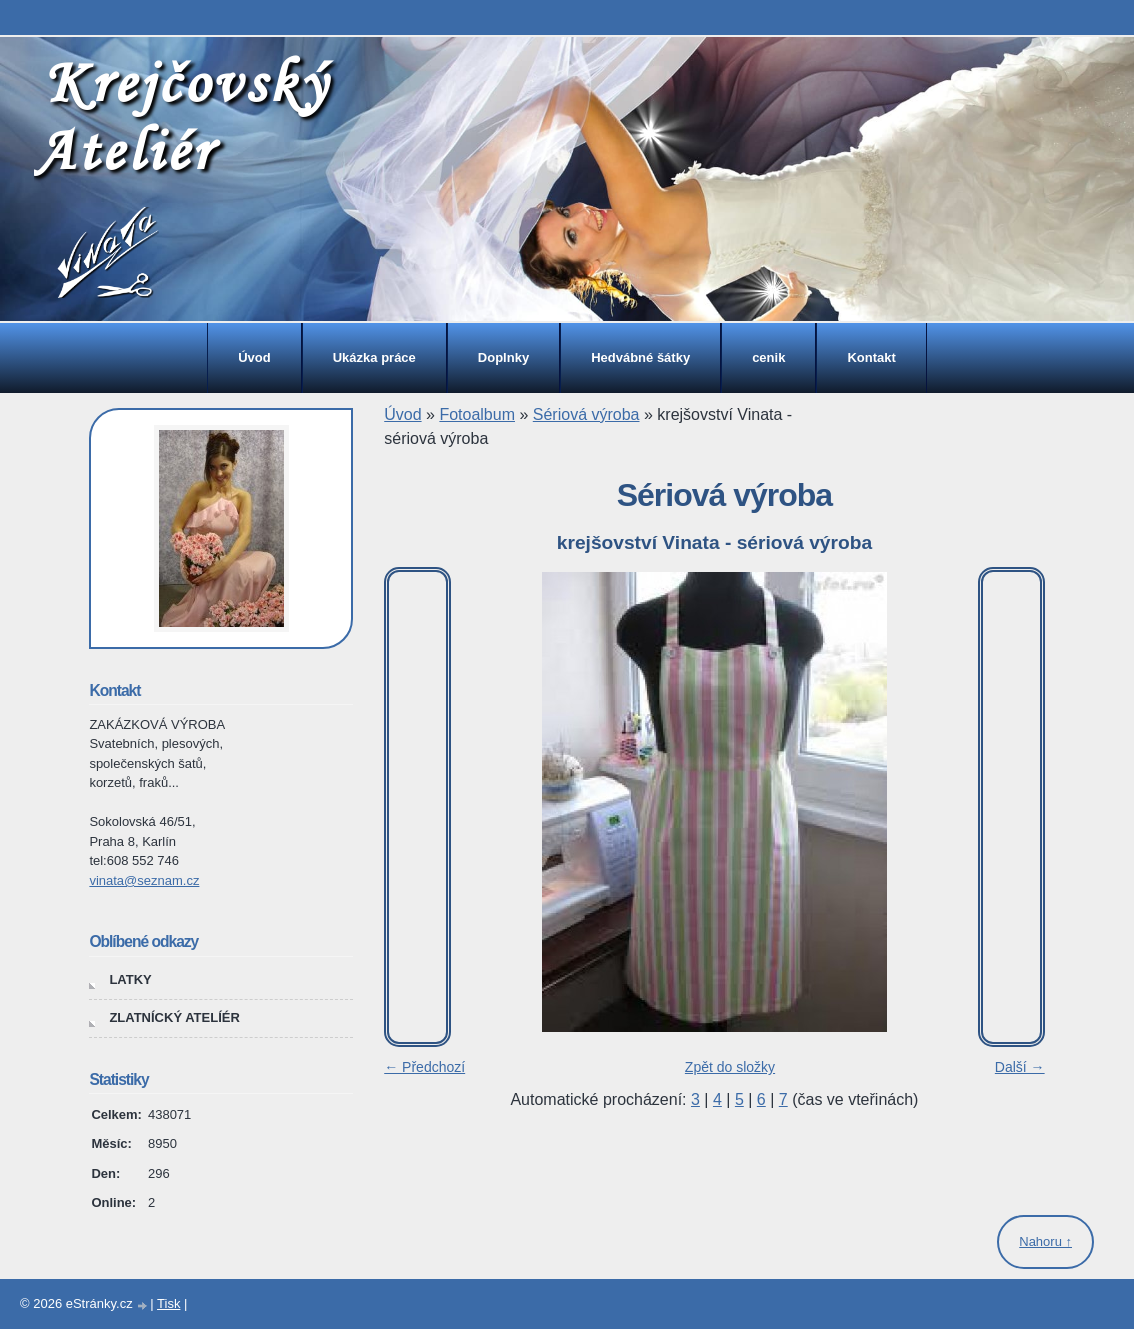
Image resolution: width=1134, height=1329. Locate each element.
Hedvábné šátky (640, 357)
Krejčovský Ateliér (181, 115)
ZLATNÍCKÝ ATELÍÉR (174, 1017)
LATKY (130, 979)
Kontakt (871, 357)
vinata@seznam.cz (144, 880)
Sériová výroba (586, 414)
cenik (768, 357)
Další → (1020, 1067)
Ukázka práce (374, 357)
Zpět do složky (730, 1067)
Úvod (254, 357)
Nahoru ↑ (1045, 1241)
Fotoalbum (477, 414)
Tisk (168, 1303)
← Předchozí (424, 1067)
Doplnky (503, 357)
